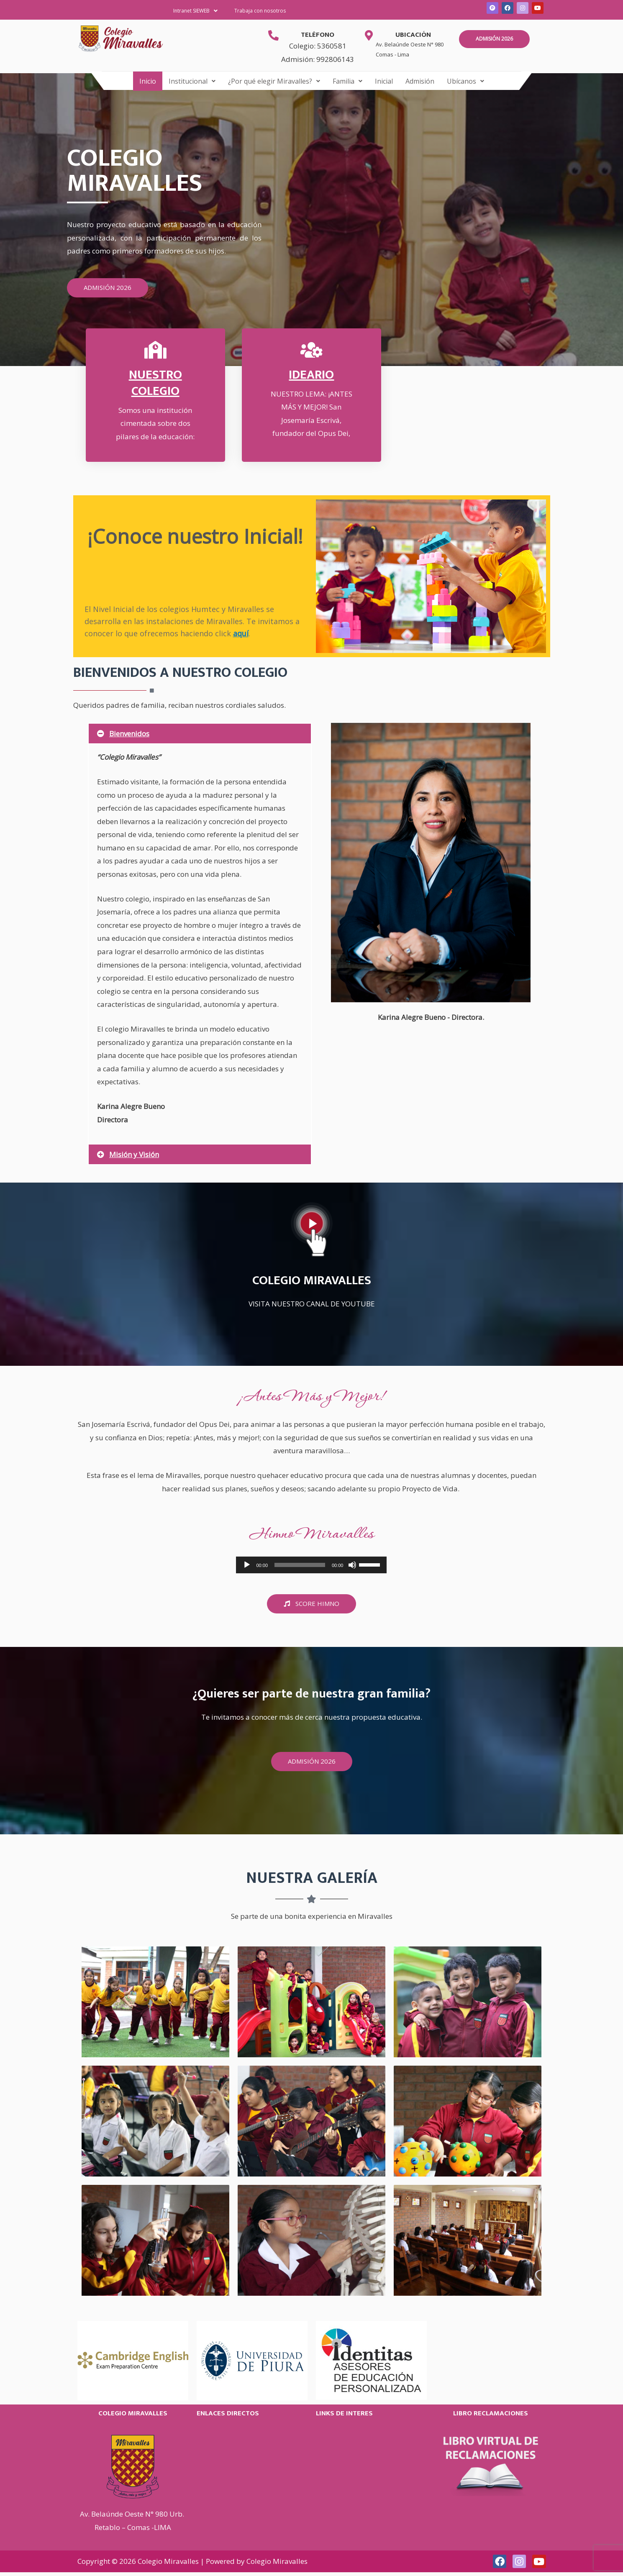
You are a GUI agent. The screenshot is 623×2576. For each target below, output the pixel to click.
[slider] (299, 1565)
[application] (311, 1565)
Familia (347, 81)
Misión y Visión (134, 1154)
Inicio (147, 81)
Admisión (419, 81)
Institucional (192, 81)
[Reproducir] (247, 1565)
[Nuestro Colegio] (155, 349)
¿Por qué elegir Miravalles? (274, 81)
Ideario (311, 374)
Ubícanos (465, 81)
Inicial (384, 81)
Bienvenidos (129, 733)
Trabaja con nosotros (260, 10)
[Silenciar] (352, 1565)
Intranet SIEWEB (195, 10)
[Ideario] (311, 349)
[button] (195, 11)
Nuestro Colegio (155, 383)
